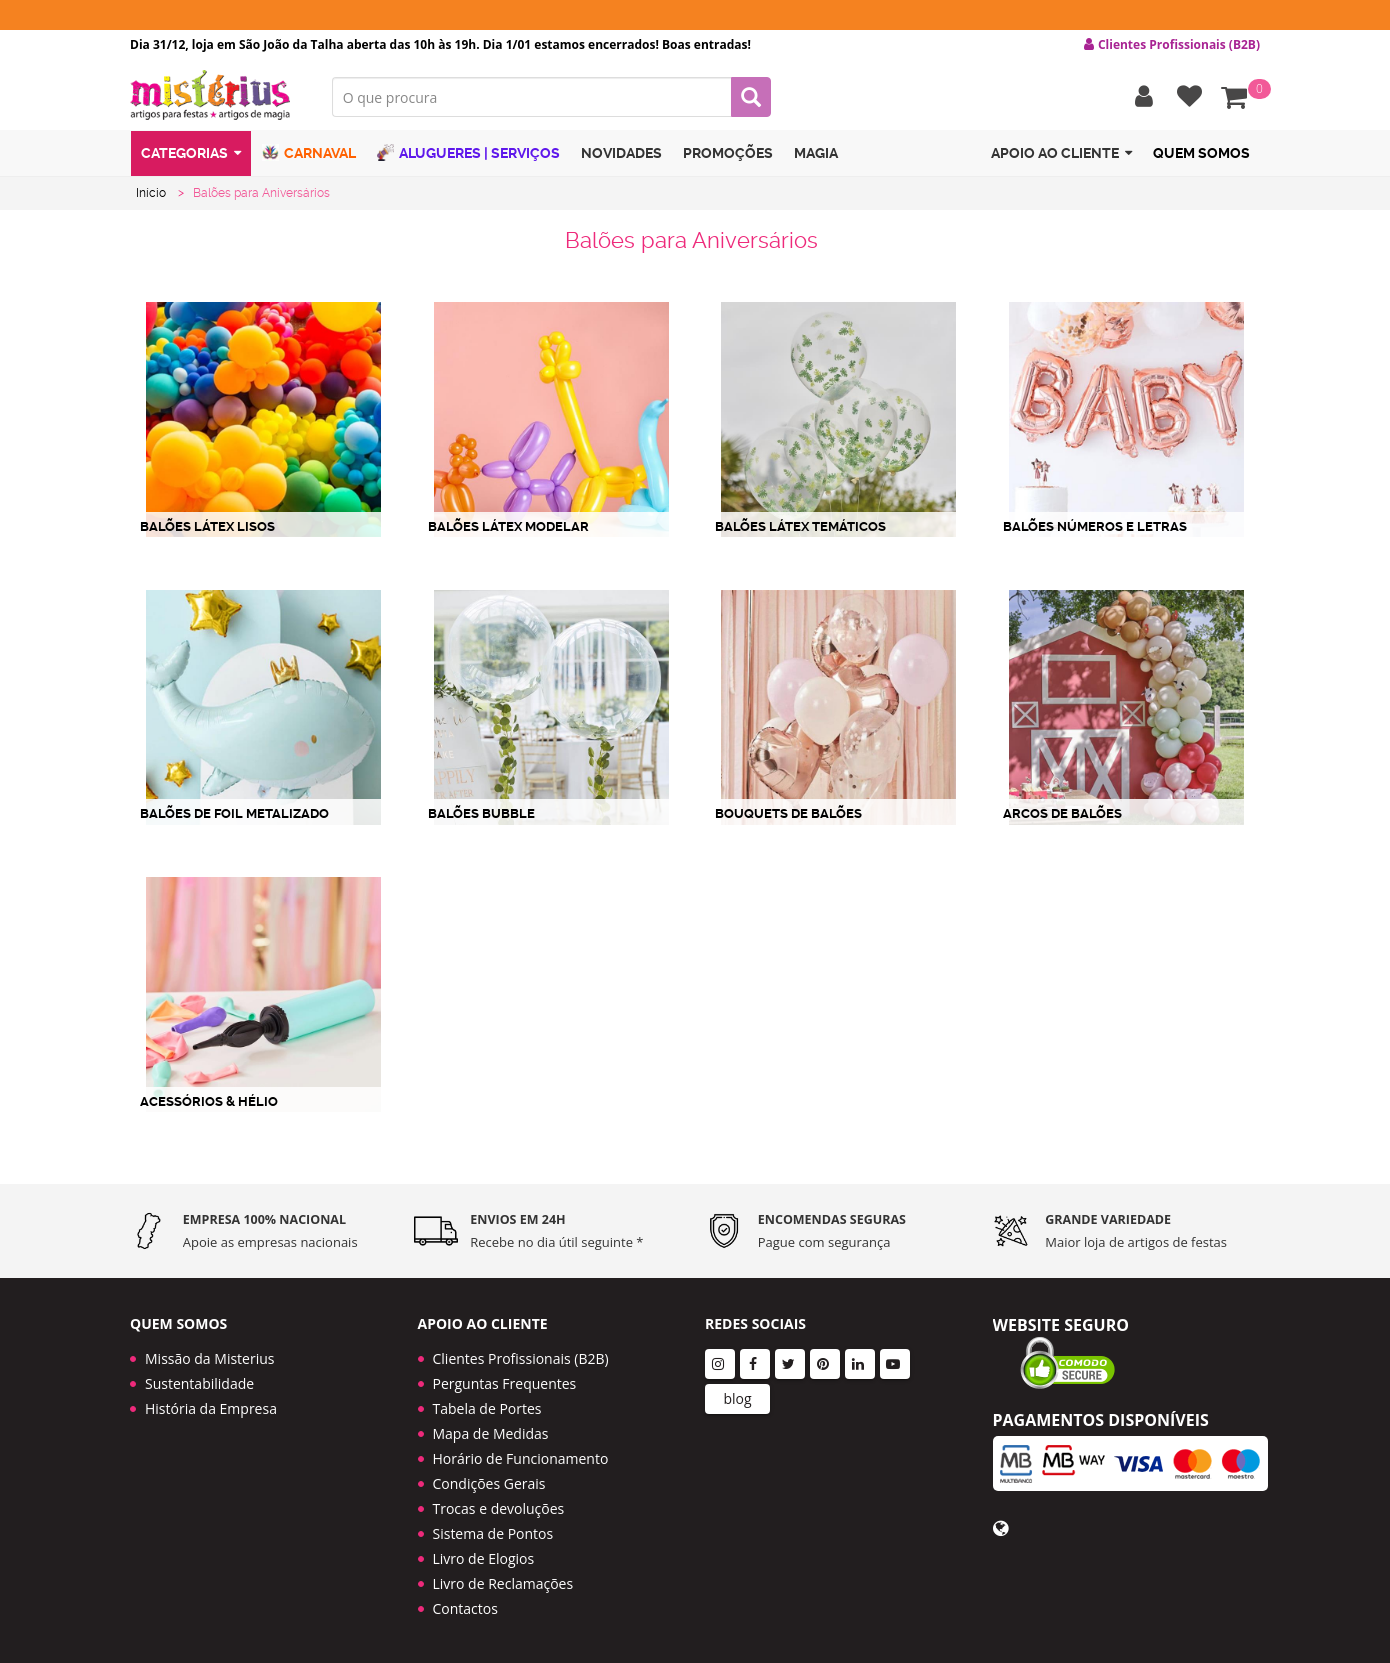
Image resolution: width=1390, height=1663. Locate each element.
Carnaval (309, 152)
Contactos (465, 1608)
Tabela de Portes (487, 1408)
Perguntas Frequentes (505, 1383)
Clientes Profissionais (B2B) (521, 1358)
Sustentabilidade (199, 1383)
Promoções (728, 153)
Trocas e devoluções (499, 1508)
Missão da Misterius (209, 1358)
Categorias (191, 153)
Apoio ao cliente (1061, 153)
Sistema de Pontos (493, 1533)
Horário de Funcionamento (521, 1458)
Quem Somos (1201, 153)
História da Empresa (211, 1408)
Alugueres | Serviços (468, 152)
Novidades (621, 153)
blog (737, 1398)
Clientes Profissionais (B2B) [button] (1172, 45)
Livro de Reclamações (503, 1583)
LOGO (216, 95)
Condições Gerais (489, 1483)
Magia (816, 153)
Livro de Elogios (484, 1558)
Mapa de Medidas (491, 1433)
